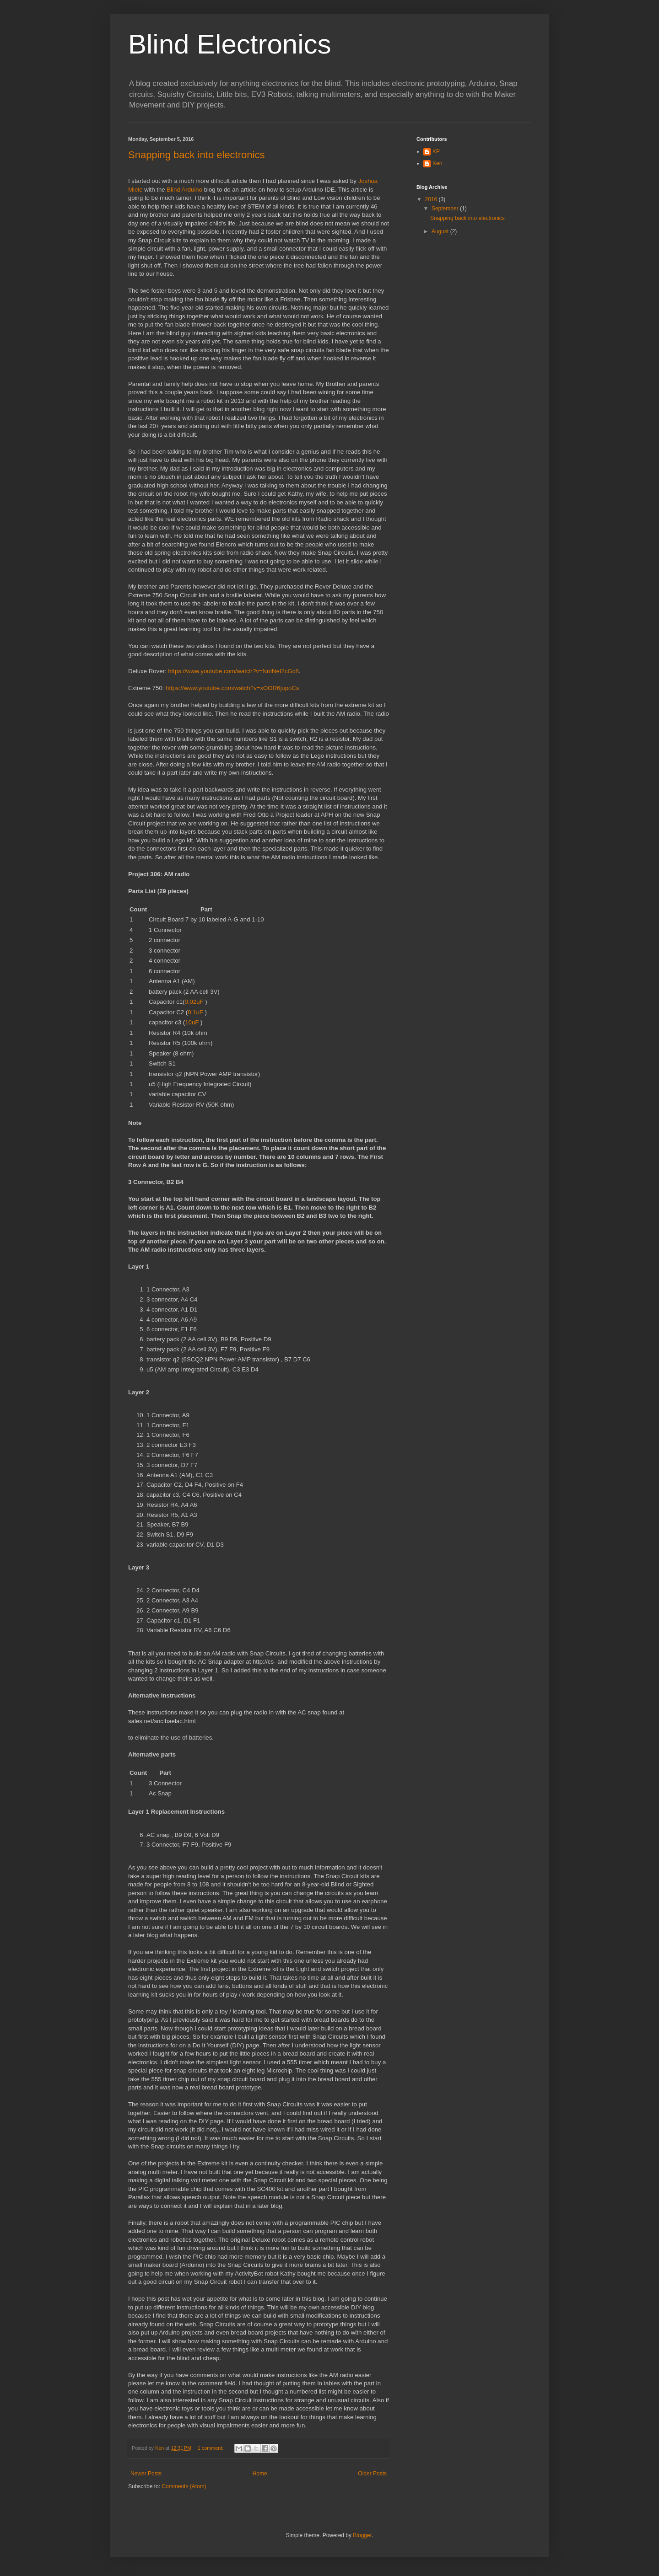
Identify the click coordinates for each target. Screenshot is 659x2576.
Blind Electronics (229, 44)
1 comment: (211, 2448)
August (441, 231)
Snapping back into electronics (196, 155)
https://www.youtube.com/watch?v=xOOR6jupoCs (232, 688)
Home (260, 2473)
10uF (192, 1022)
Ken (437, 163)
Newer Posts (146, 2473)
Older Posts (372, 2473)
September (446, 208)
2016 (432, 199)
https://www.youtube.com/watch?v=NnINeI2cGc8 (233, 671)
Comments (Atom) (184, 2486)
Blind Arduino (184, 189)
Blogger (362, 2535)
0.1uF (195, 1012)
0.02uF (194, 1001)
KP (436, 151)
